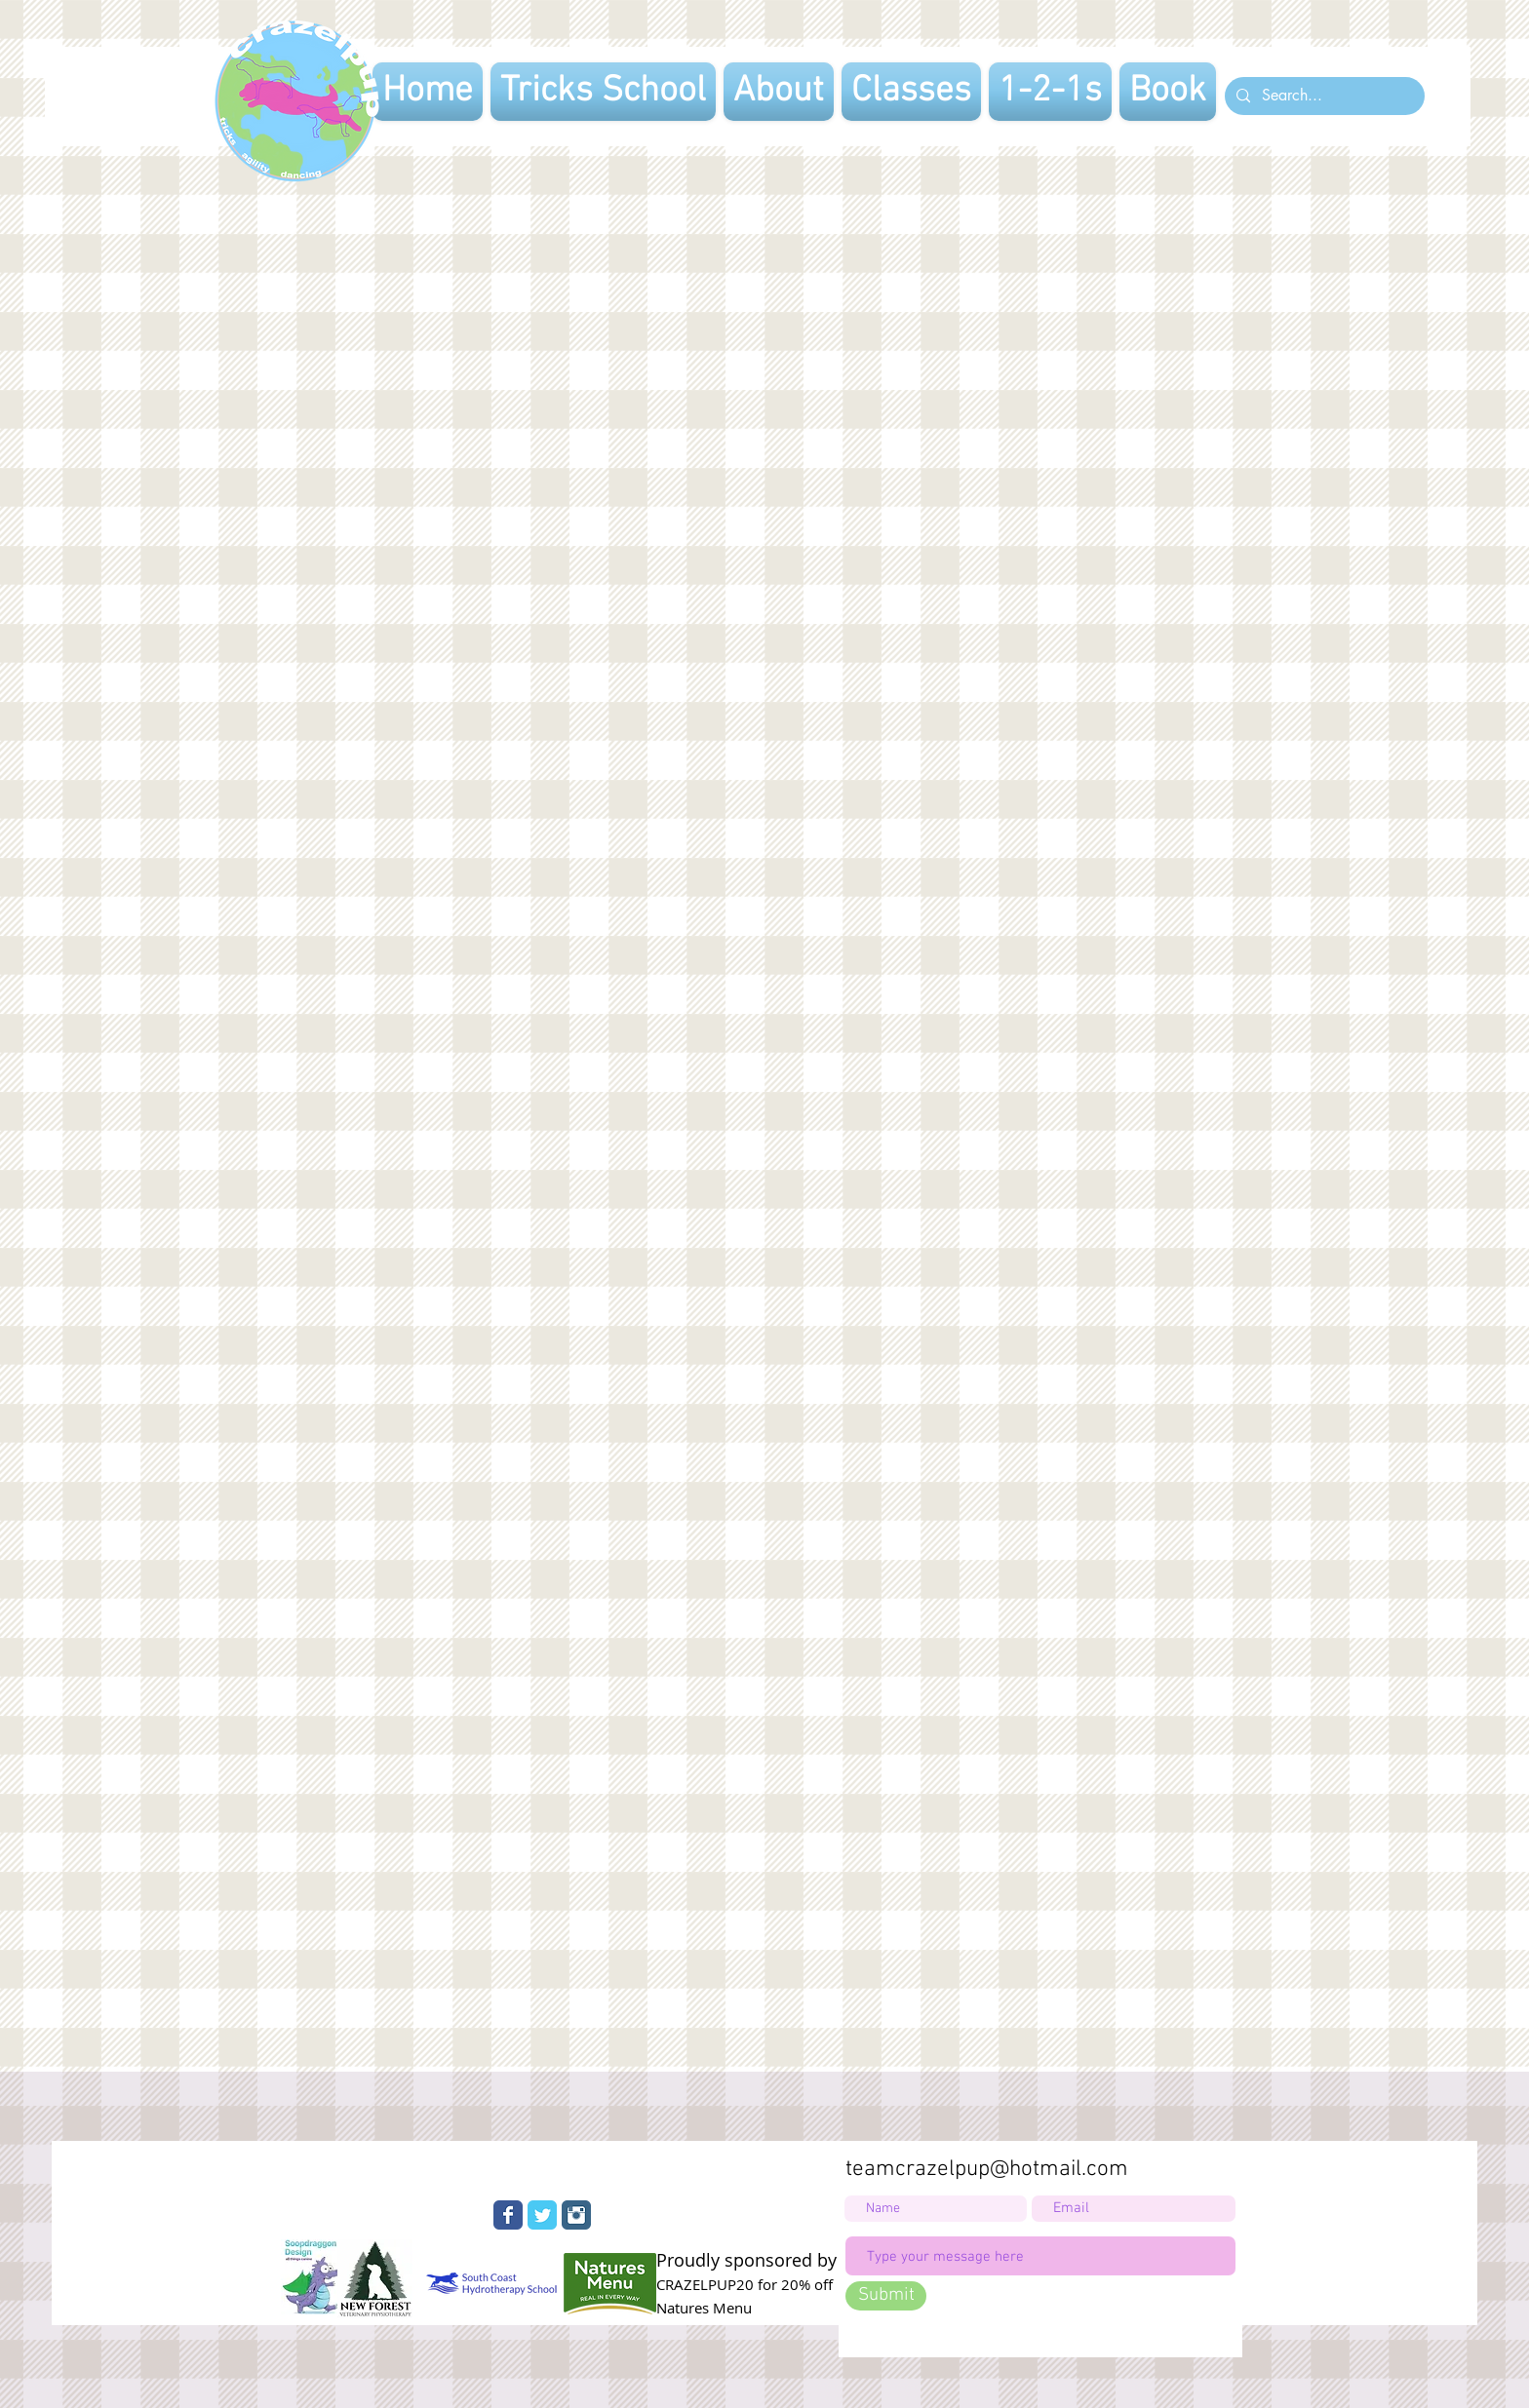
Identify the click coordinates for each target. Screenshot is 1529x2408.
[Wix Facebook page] (508, 2215)
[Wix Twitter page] (542, 2215)
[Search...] (1323, 96)
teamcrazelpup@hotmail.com (986, 2169)
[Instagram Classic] (576, 2215)
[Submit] (885, 2296)
